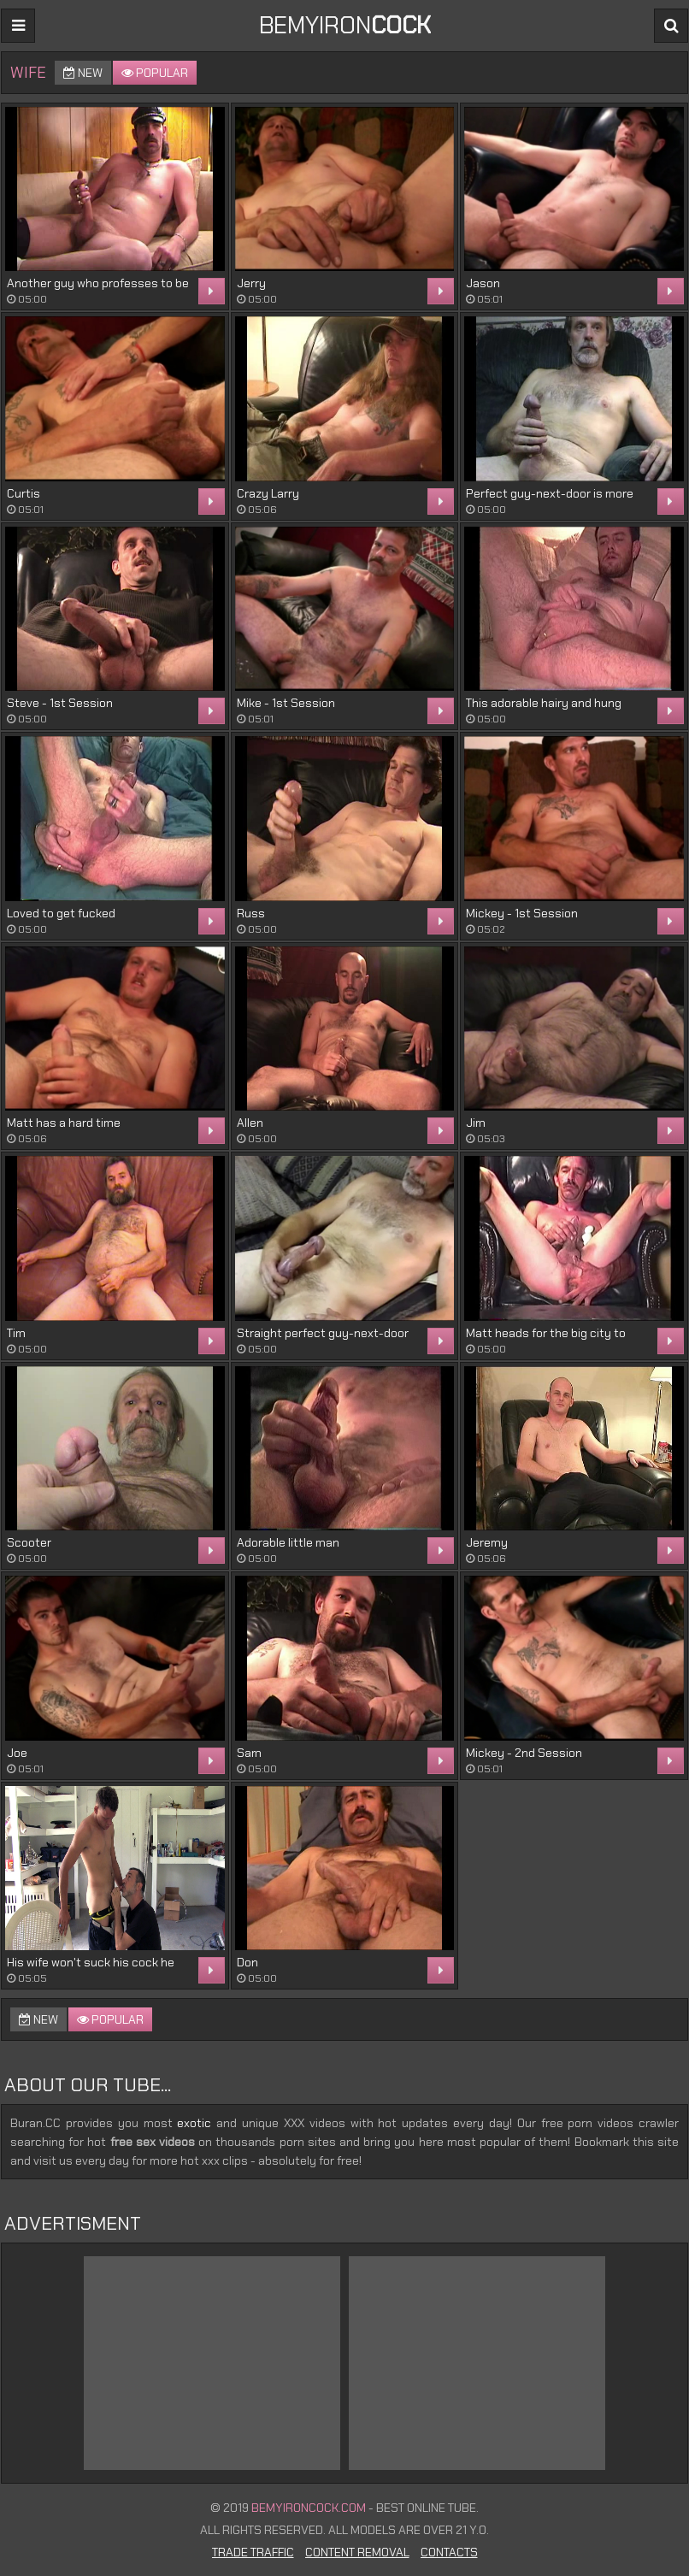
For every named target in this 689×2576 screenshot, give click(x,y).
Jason (483, 283)
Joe (17, 1752)
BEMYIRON (345, 25)
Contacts (449, 2552)
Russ (251, 913)
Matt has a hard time (64, 1122)
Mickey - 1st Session (522, 913)
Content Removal (357, 2552)
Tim (16, 1333)
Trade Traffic (253, 2552)
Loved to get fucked (61, 913)
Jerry (251, 283)
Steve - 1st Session (60, 702)
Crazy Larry (268, 493)
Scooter (29, 1542)
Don (247, 1962)
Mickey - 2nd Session (524, 1752)
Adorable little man (288, 1542)
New (83, 72)
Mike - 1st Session (286, 702)
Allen (250, 1122)
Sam (249, 1752)
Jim (476, 1122)
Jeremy (487, 1542)
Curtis (23, 493)
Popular (154, 72)
